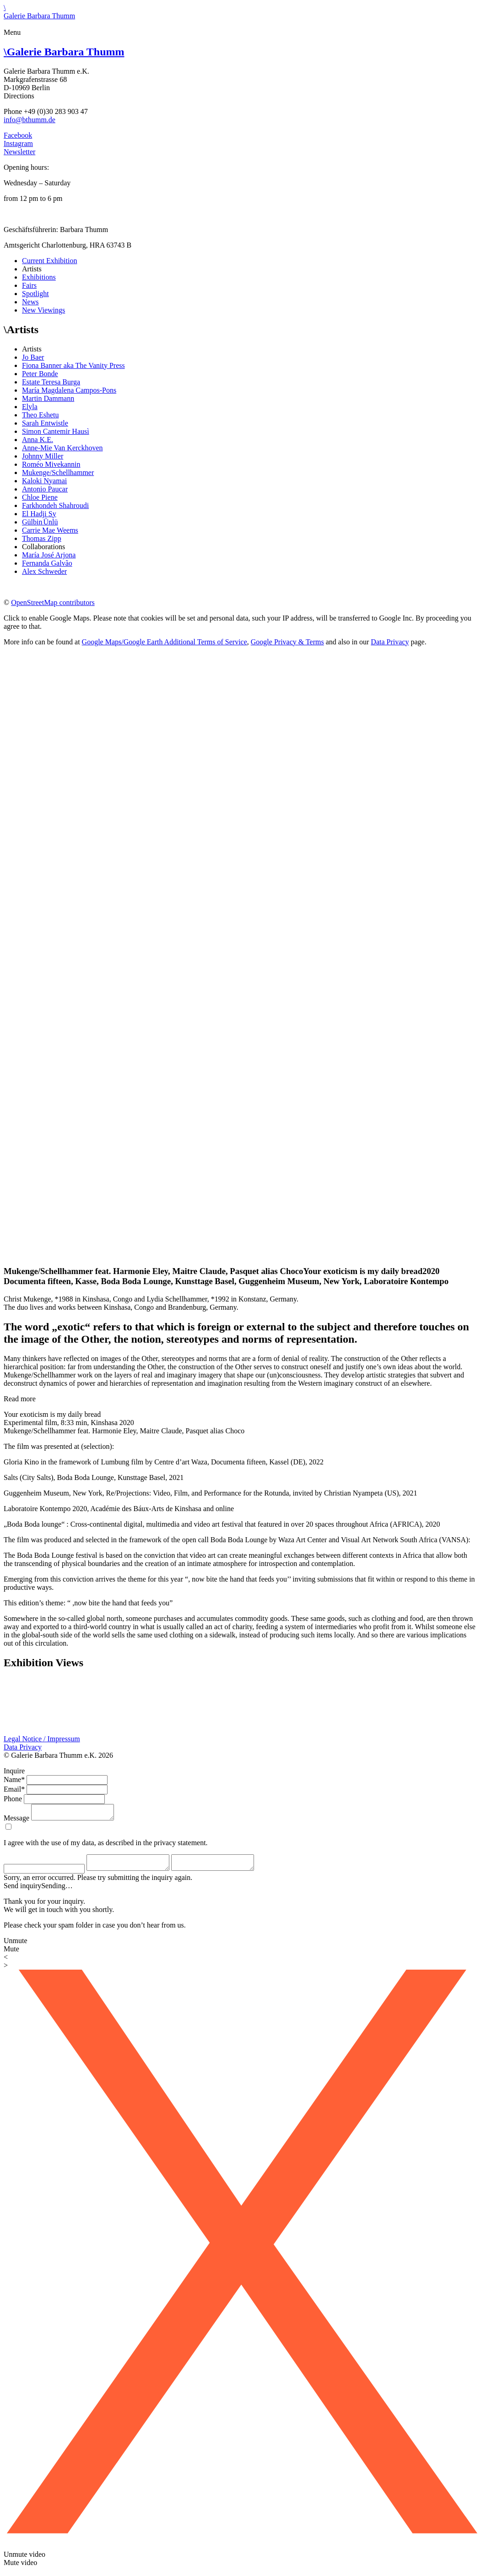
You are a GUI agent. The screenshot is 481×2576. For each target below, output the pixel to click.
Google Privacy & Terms (287, 642)
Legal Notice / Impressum (42, 1739)
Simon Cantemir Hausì (55, 431)
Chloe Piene (40, 497)
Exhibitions (39, 277)
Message (16, 1821)
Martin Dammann (48, 398)
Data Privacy (390, 642)
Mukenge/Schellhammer (58, 472)
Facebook (18, 135)
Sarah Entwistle (45, 423)
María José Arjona (49, 555)
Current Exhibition (49, 261)
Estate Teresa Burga (51, 382)
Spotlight (35, 293)
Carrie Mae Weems (50, 530)
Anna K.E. (37, 439)
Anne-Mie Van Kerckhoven (62, 448)
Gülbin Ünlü (40, 522)
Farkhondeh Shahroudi (55, 505)
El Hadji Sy (39, 514)
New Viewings (43, 310)
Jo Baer (33, 357)
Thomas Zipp (41, 538)
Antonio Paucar (45, 489)
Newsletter (19, 152)
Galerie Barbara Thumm (64, 52)
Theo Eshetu (40, 415)
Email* (14, 1789)
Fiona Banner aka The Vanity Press (73, 365)
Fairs (29, 285)
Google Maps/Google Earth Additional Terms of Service (164, 642)
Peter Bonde (40, 374)
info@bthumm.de (29, 120)
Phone (13, 1799)
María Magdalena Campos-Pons (69, 390)
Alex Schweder (44, 571)
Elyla (30, 406)
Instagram (18, 143)
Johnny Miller (42, 456)
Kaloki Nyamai (44, 481)
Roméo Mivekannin (51, 464)
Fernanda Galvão (47, 563)
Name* (14, 1779)
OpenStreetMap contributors (53, 602)
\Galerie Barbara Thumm (39, 12)
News (30, 302)
